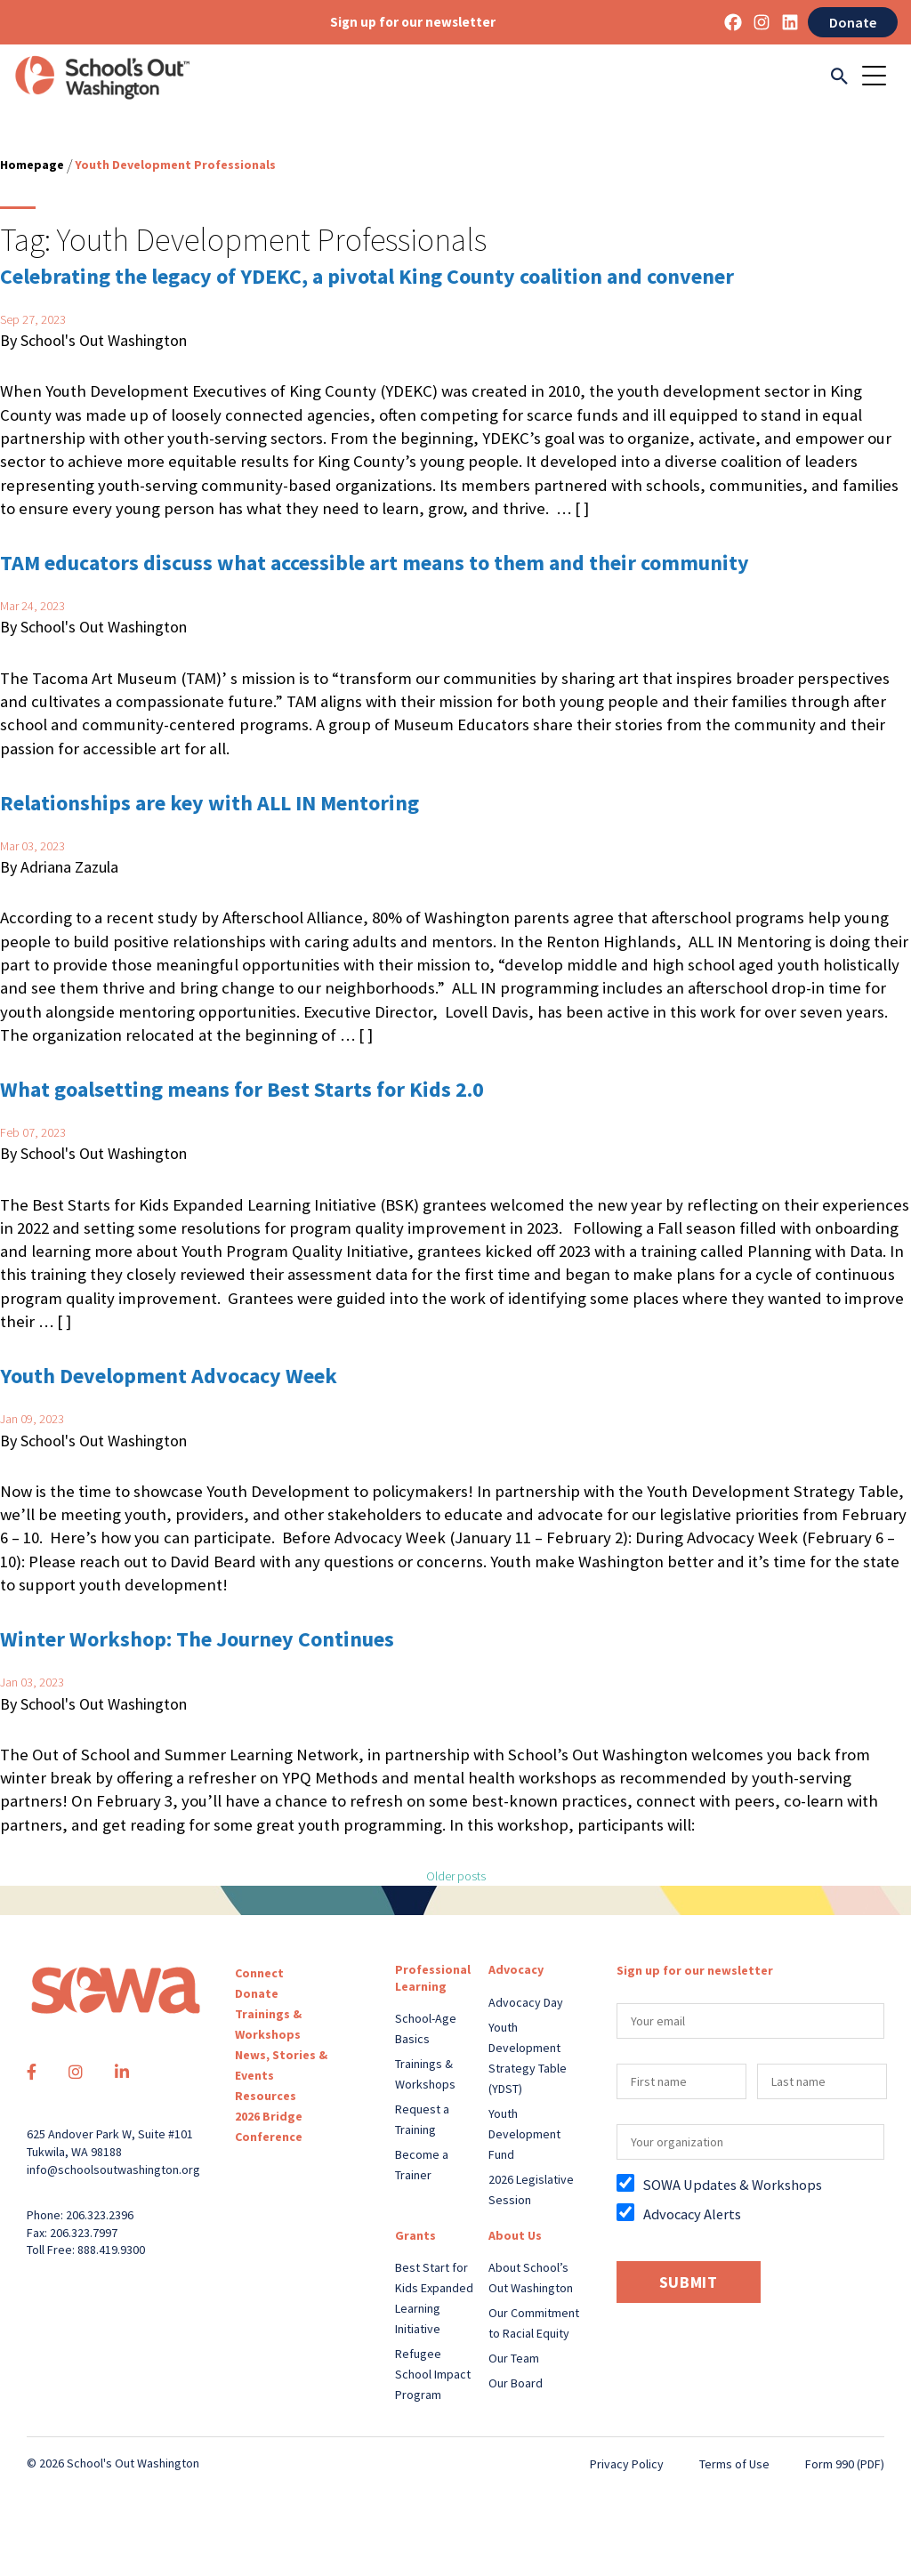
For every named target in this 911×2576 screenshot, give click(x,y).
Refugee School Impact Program (433, 2374)
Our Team (513, 2358)
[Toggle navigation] (880, 77)
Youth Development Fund (524, 2133)
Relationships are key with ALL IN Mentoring (209, 803)
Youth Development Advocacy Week (168, 1375)
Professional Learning (433, 1977)
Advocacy (516, 1969)
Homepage (32, 165)
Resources (265, 2096)
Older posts (456, 1876)
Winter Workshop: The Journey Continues (197, 1639)
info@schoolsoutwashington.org (113, 2169)
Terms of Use (734, 2464)
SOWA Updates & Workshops (732, 2185)
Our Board (515, 2383)
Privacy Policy (627, 2464)
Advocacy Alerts (692, 2214)
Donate (852, 22)
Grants (415, 2235)
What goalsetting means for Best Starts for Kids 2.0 (242, 1089)
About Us (515, 2235)
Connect (259, 1973)
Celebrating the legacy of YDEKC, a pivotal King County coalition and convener (369, 276)
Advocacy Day (525, 2002)
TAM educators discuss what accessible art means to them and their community (374, 562)
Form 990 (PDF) (844, 2464)
